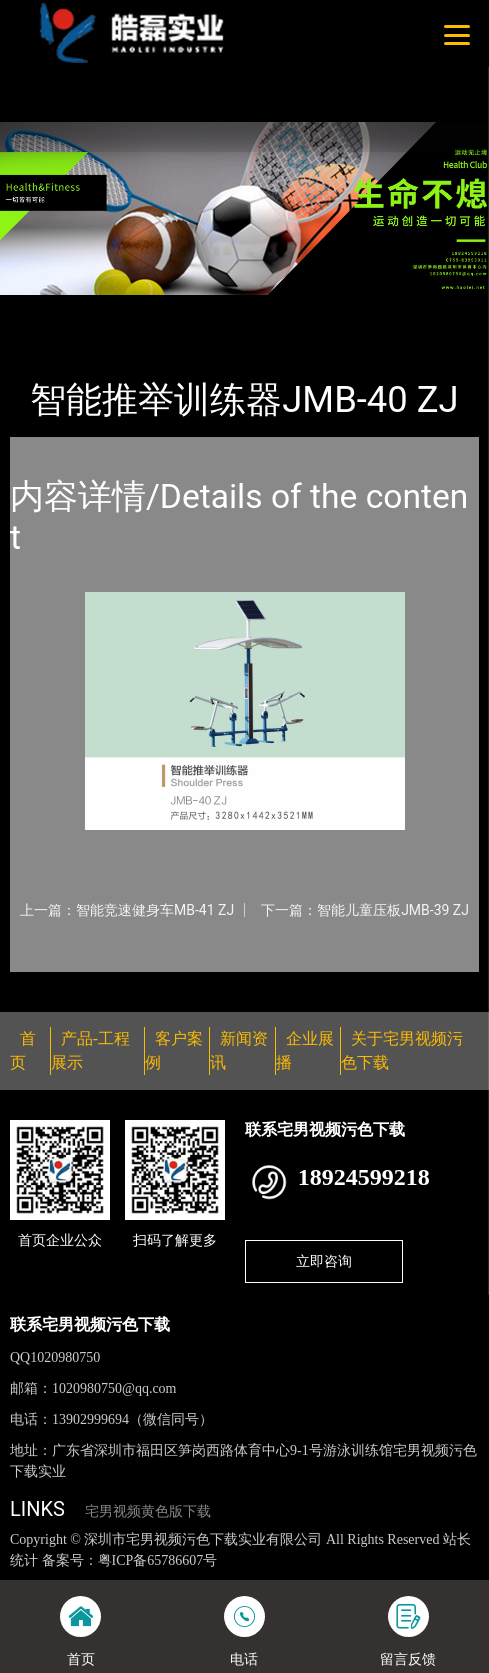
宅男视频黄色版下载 (148, 1511)
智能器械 (219, 308)
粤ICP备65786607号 (158, 1560)
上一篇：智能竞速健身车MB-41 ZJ (127, 910)
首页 (43, 308)
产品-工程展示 (124, 308)
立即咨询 (324, 1261)
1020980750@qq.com (114, 1388)
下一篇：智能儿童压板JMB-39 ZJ (365, 910)
